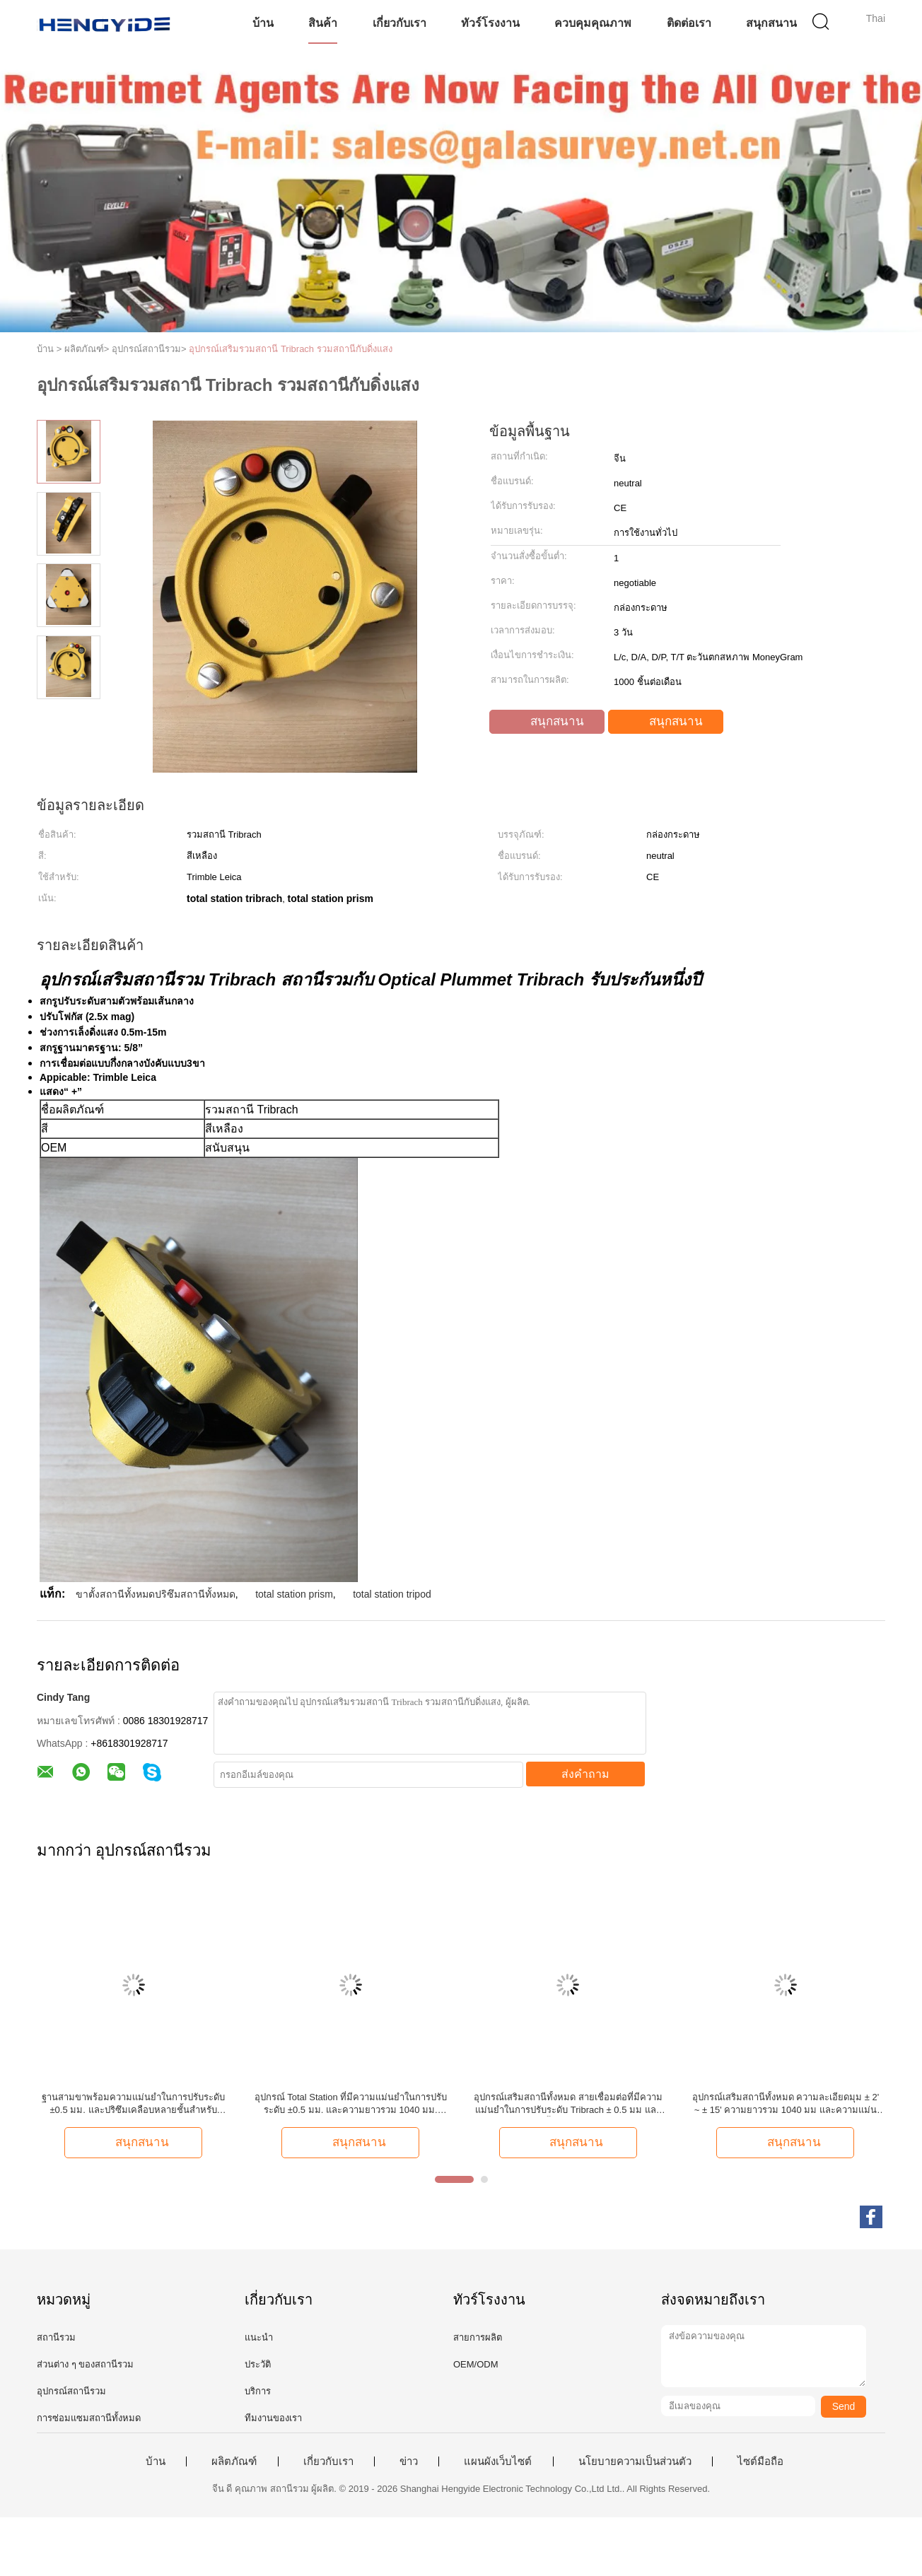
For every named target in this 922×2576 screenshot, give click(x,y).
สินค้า (322, 23)
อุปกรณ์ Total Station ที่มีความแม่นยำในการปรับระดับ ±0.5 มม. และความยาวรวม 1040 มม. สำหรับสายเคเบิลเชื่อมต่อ (351, 2104)
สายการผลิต (477, 2337)
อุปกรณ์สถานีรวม (71, 2391)
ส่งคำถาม (585, 1774)
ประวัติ (258, 2364)
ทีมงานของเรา (273, 2418)
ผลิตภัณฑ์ (234, 2461)
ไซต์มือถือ (760, 2461)
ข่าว (408, 2461)
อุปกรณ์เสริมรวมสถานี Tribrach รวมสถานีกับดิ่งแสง (290, 349)
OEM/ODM (475, 2364)
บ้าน (263, 23)
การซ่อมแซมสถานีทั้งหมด (89, 2418)
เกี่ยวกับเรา (399, 23)
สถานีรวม (56, 2337)
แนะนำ (259, 2337)
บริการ (258, 2391)
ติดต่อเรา (689, 23)
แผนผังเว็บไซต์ (498, 2461)
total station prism (294, 1594)
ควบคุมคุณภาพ (592, 23)
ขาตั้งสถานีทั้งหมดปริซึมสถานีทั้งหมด (155, 1594)
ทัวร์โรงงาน (490, 23)
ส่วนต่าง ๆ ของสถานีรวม (85, 2364)
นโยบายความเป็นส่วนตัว (635, 2461)
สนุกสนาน (771, 23)
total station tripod (392, 1594)
